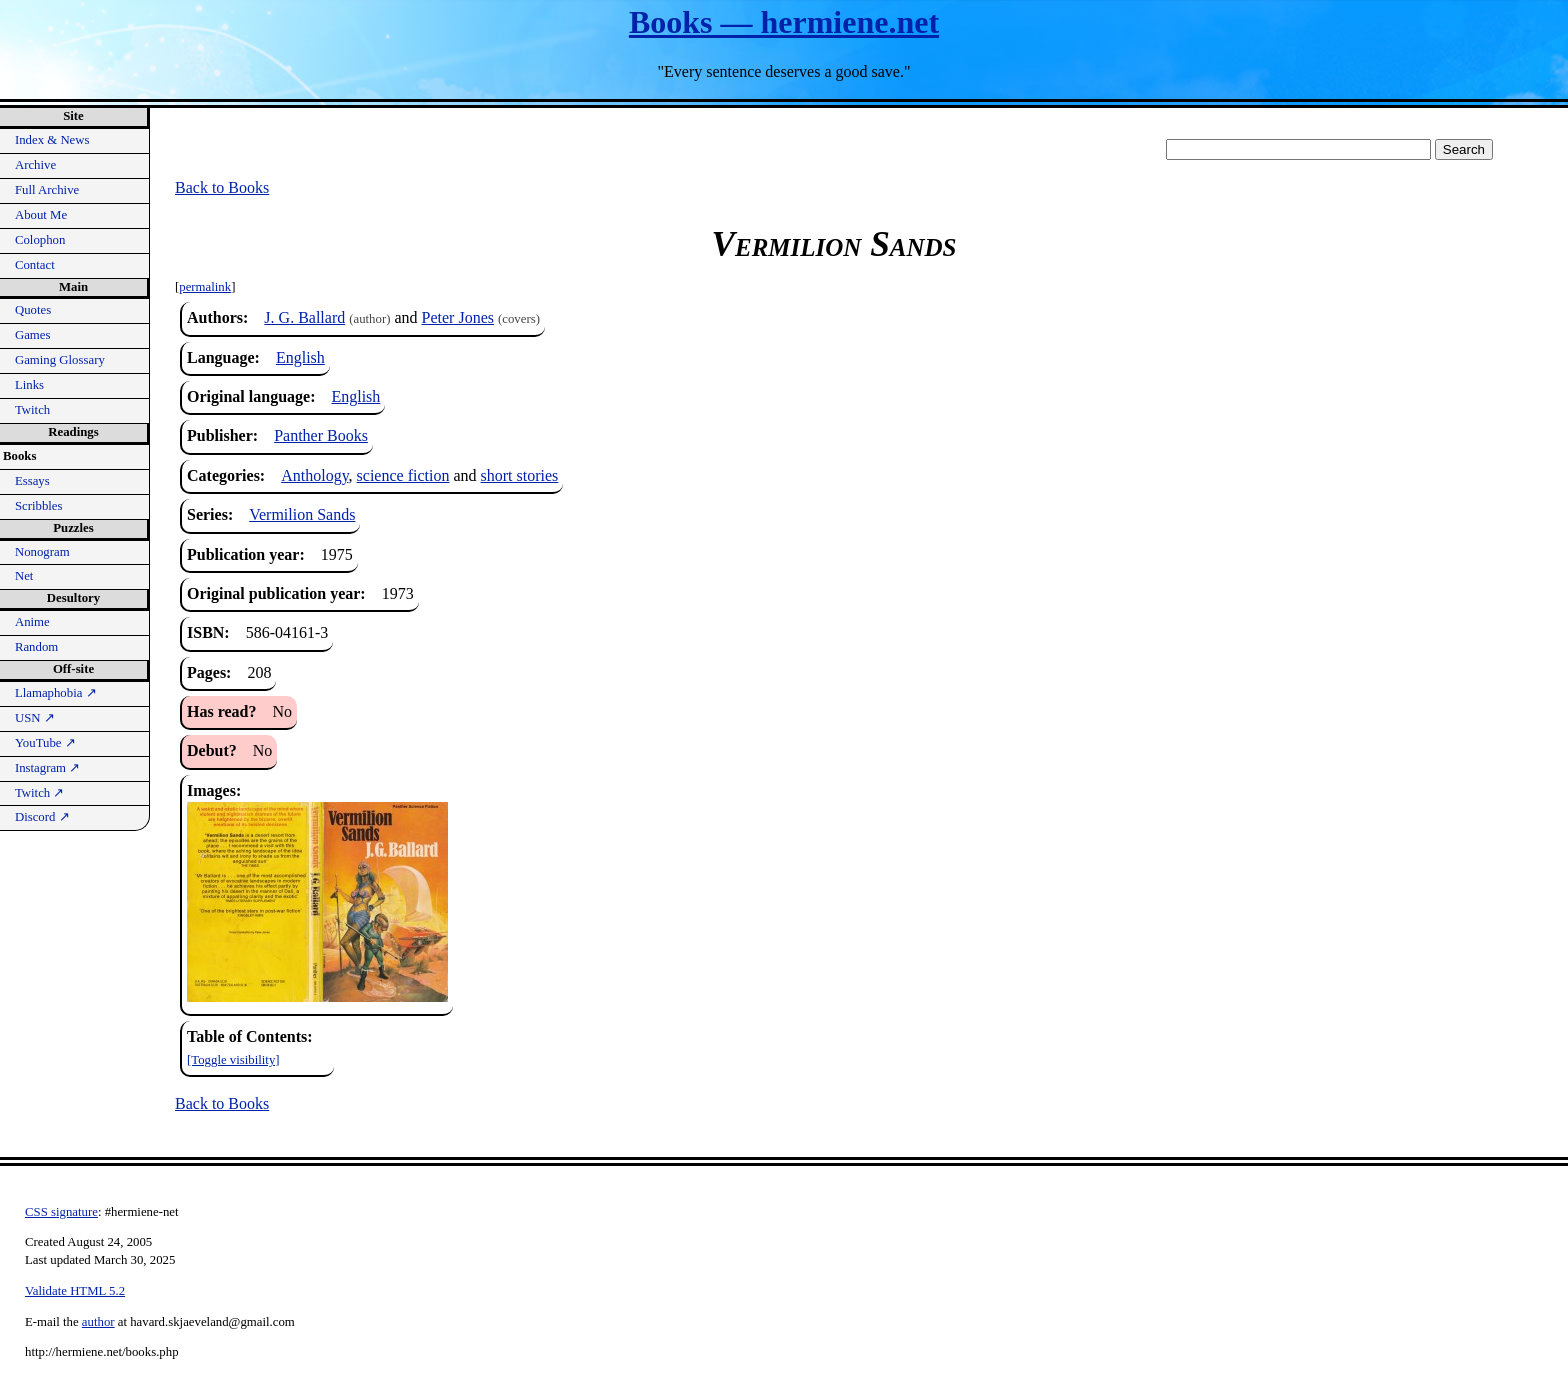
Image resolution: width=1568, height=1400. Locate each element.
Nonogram (42, 552)
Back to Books (222, 187)
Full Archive (47, 190)
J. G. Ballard (304, 317)
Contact (35, 265)
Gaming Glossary (60, 360)
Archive (35, 165)
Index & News (52, 140)
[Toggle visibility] (233, 1060)
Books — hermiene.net (784, 22)
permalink (205, 287)
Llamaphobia (56, 693)
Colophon (40, 240)
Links (29, 385)
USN (35, 718)
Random (36, 647)
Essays (32, 481)
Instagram (47, 768)
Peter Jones (458, 317)
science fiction (403, 475)
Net (24, 576)
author (98, 1322)
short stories (520, 475)
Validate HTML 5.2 (75, 1291)
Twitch (32, 410)
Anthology (314, 475)
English (300, 357)
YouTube (45, 743)
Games (33, 335)
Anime (32, 622)
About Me (41, 215)
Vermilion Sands (302, 514)
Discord (42, 817)
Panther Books (321, 435)
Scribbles (39, 506)
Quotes (33, 310)
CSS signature (61, 1212)
